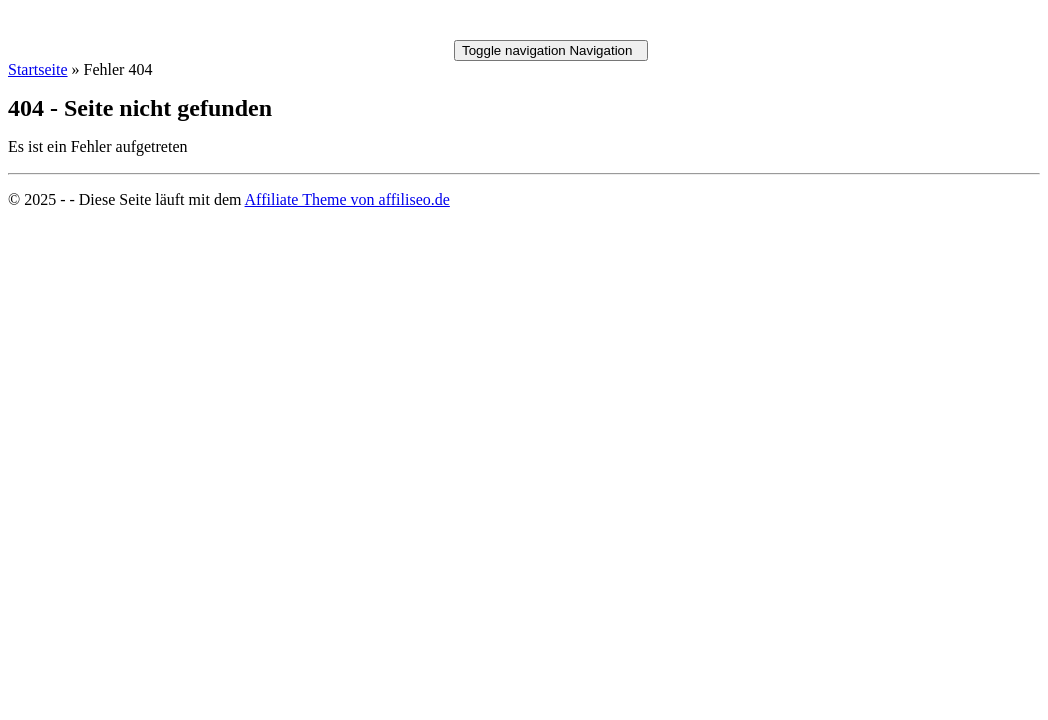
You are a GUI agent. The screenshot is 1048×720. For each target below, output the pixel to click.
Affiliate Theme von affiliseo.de (347, 199)
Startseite (38, 69)
